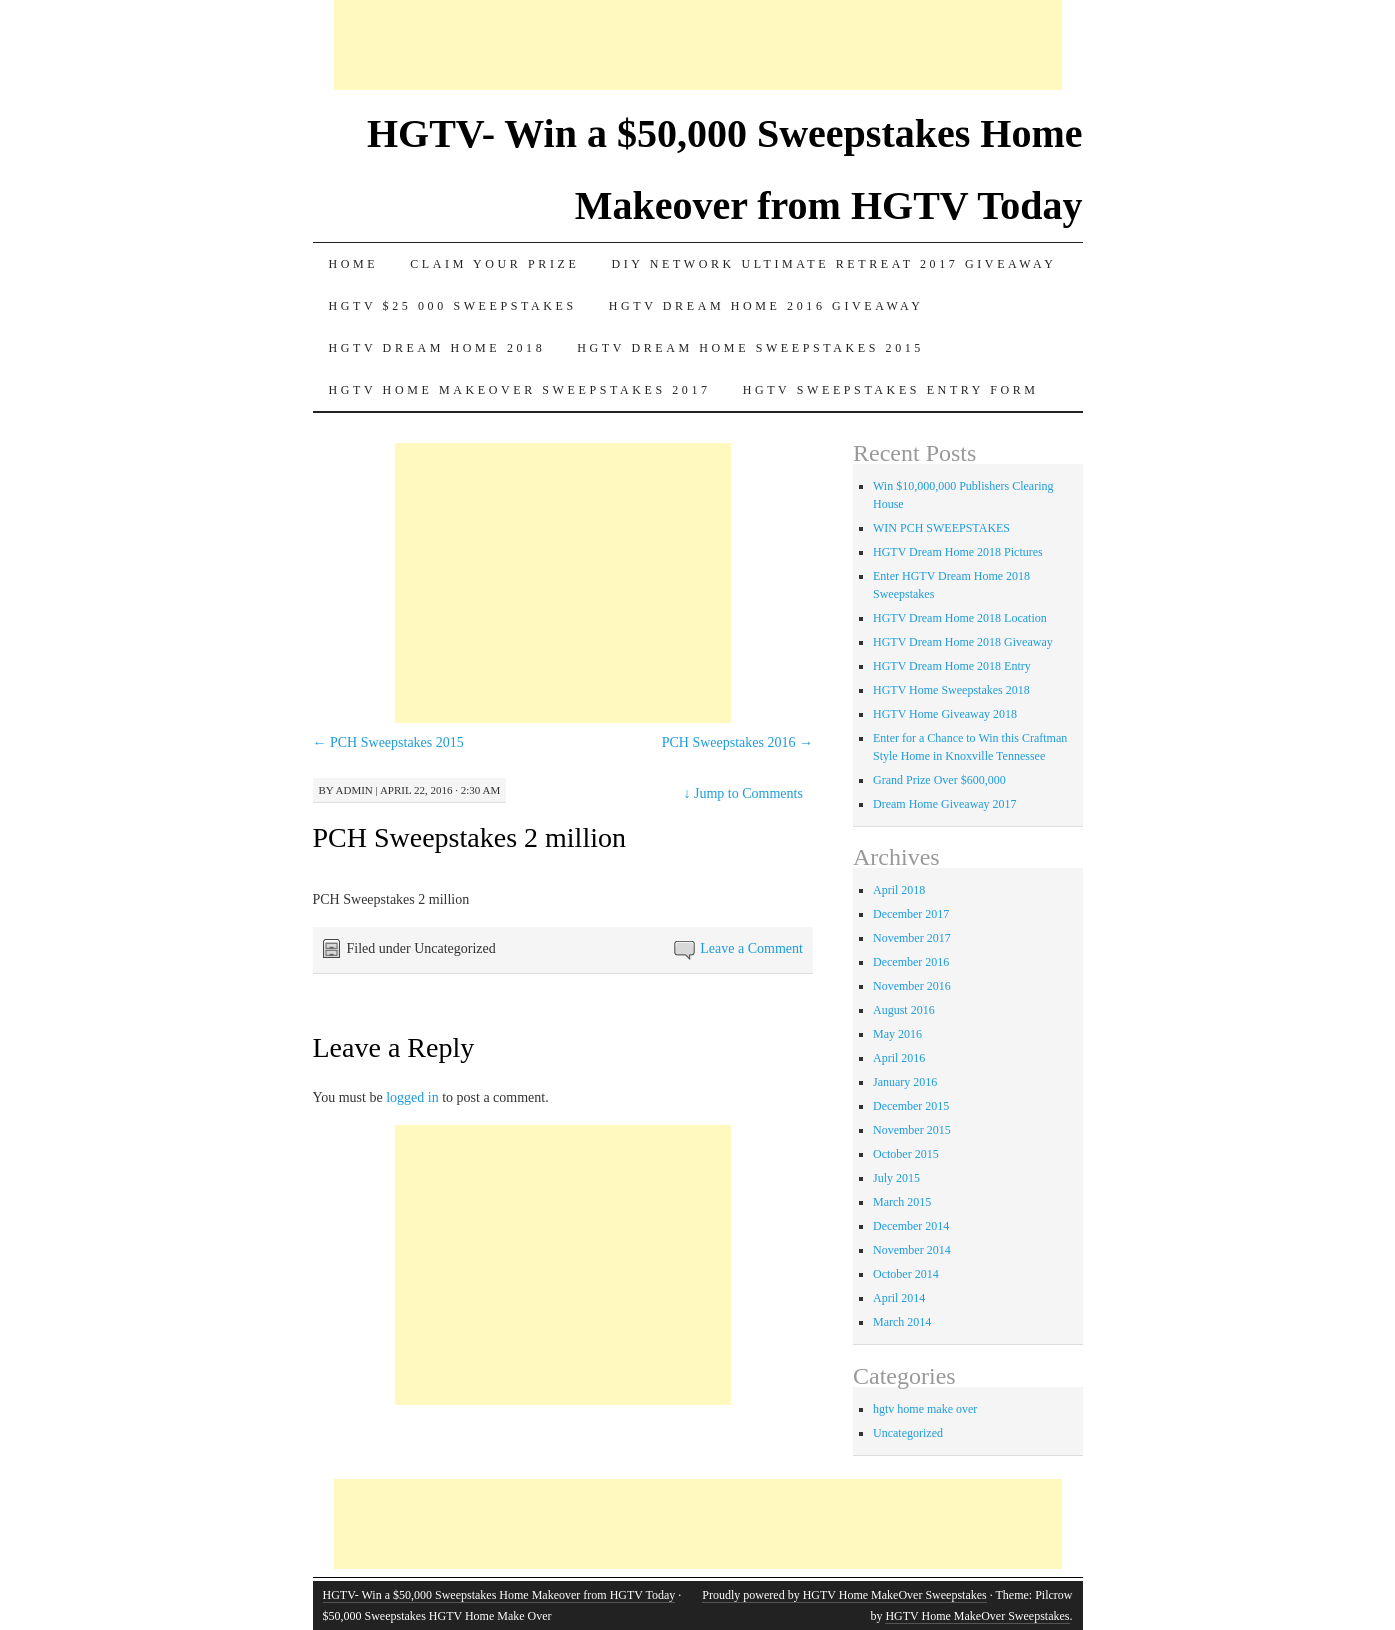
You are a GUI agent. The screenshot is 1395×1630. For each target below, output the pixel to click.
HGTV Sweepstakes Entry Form (891, 390)
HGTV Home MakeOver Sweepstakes (977, 1616)
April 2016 (899, 1058)
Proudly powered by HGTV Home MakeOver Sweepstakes (844, 1595)
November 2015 (912, 1130)
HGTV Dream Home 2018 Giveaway (963, 642)
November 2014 (912, 1250)
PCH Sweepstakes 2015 (388, 742)
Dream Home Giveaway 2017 (945, 804)
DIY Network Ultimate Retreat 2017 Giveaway (833, 264)
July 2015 (896, 1178)
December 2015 (911, 1106)
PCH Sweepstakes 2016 (737, 742)
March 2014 (902, 1322)
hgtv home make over (925, 1409)
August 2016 (904, 1010)
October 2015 (906, 1154)
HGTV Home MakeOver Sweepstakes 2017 (520, 390)
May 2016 (897, 1034)
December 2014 (911, 1226)
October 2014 (906, 1274)
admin (354, 790)
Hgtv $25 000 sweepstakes (453, 306)
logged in (412, 1097)
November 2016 (912, 986)
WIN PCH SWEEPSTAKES (941, 528)
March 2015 (902, 1202)
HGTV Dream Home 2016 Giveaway (766, 306)
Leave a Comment (751, 948)
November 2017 (912, 938)
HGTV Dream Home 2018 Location (960, 618)
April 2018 (899, 890)
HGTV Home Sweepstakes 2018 (951, 690)
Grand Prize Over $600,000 (939, 780)
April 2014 (899, 1298)
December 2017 (911, 914)
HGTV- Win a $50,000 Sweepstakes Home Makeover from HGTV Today (499, 1595)
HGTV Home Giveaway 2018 (945, 714)
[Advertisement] (698, 45)
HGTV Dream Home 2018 (437, 348)
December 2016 (911, 962)
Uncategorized (908, 1433)
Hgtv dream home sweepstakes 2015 (750, 348)
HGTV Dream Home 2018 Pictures (958, 552)
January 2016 (905, 1082)
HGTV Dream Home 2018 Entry (952, 666)
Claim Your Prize (494, 264)
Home (354, 264)
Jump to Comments (743, 793)
